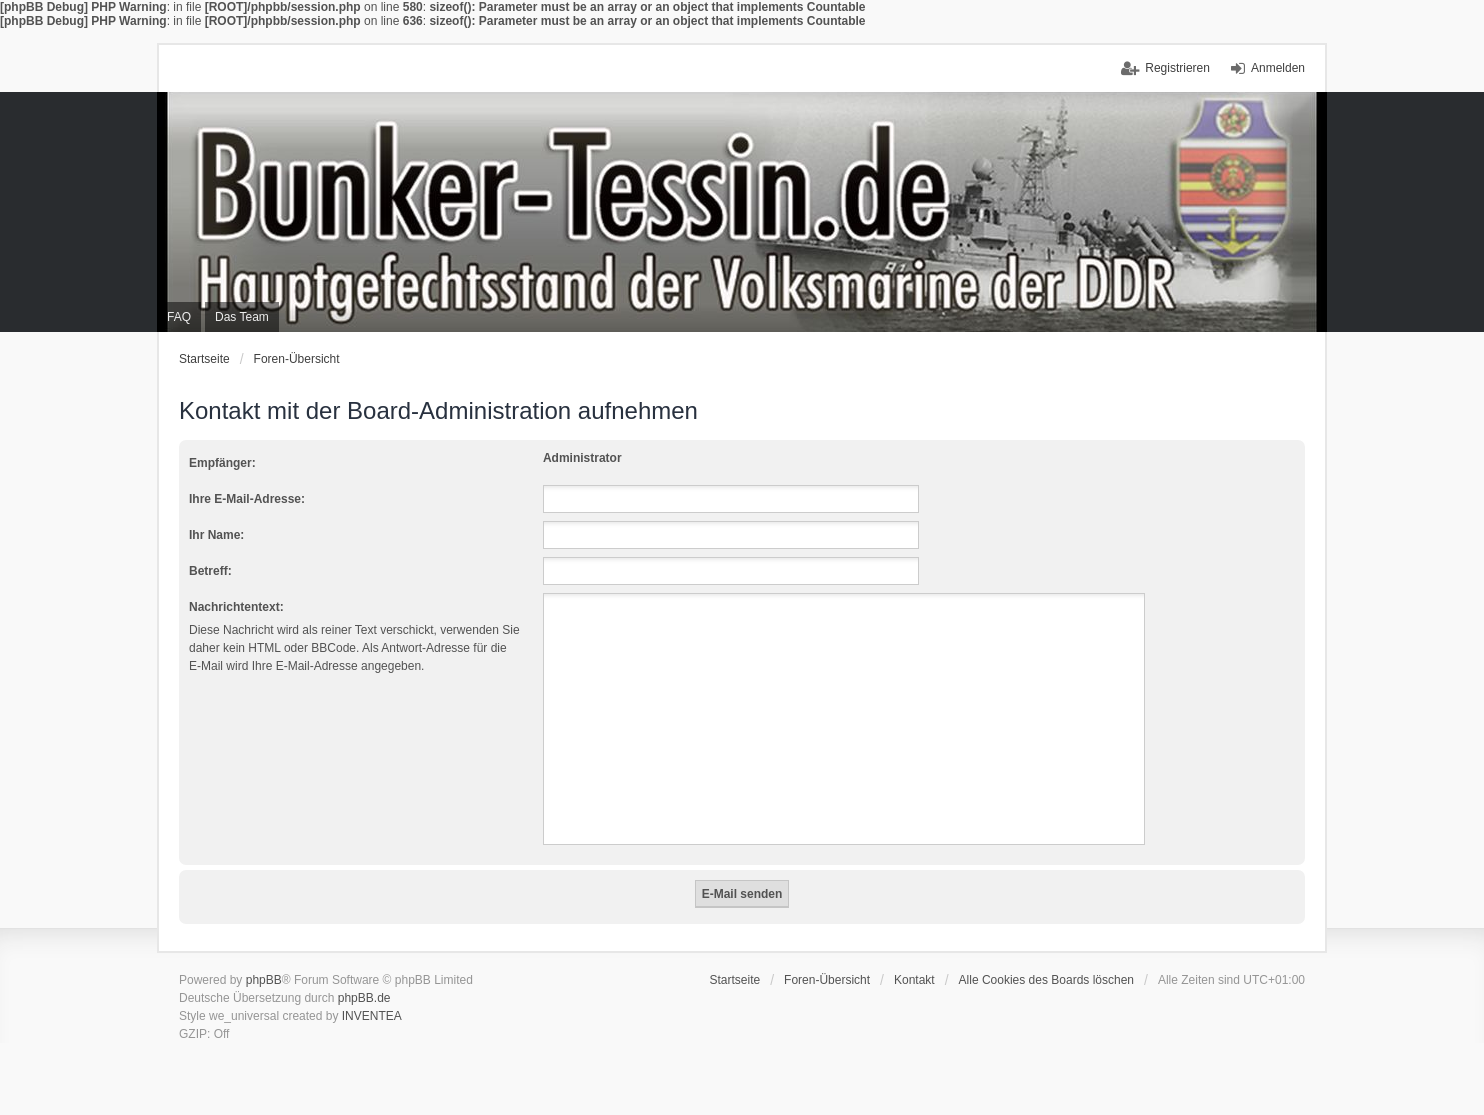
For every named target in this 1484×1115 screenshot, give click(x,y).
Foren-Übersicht (297, 359)
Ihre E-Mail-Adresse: (247, 499)
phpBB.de (364, 998)
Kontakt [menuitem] (914, 980)
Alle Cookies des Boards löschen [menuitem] (1046, 980)
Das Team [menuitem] (242, 317)
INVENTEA (372, 1016)
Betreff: (210, 571)
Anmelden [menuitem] (1278, 68)
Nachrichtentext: (236, 607)
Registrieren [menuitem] (1177, 68)
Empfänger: (222, 463)
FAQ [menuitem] (179, 317)
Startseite (204, 359)
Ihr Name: (216, 535)
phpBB (264, 980)
